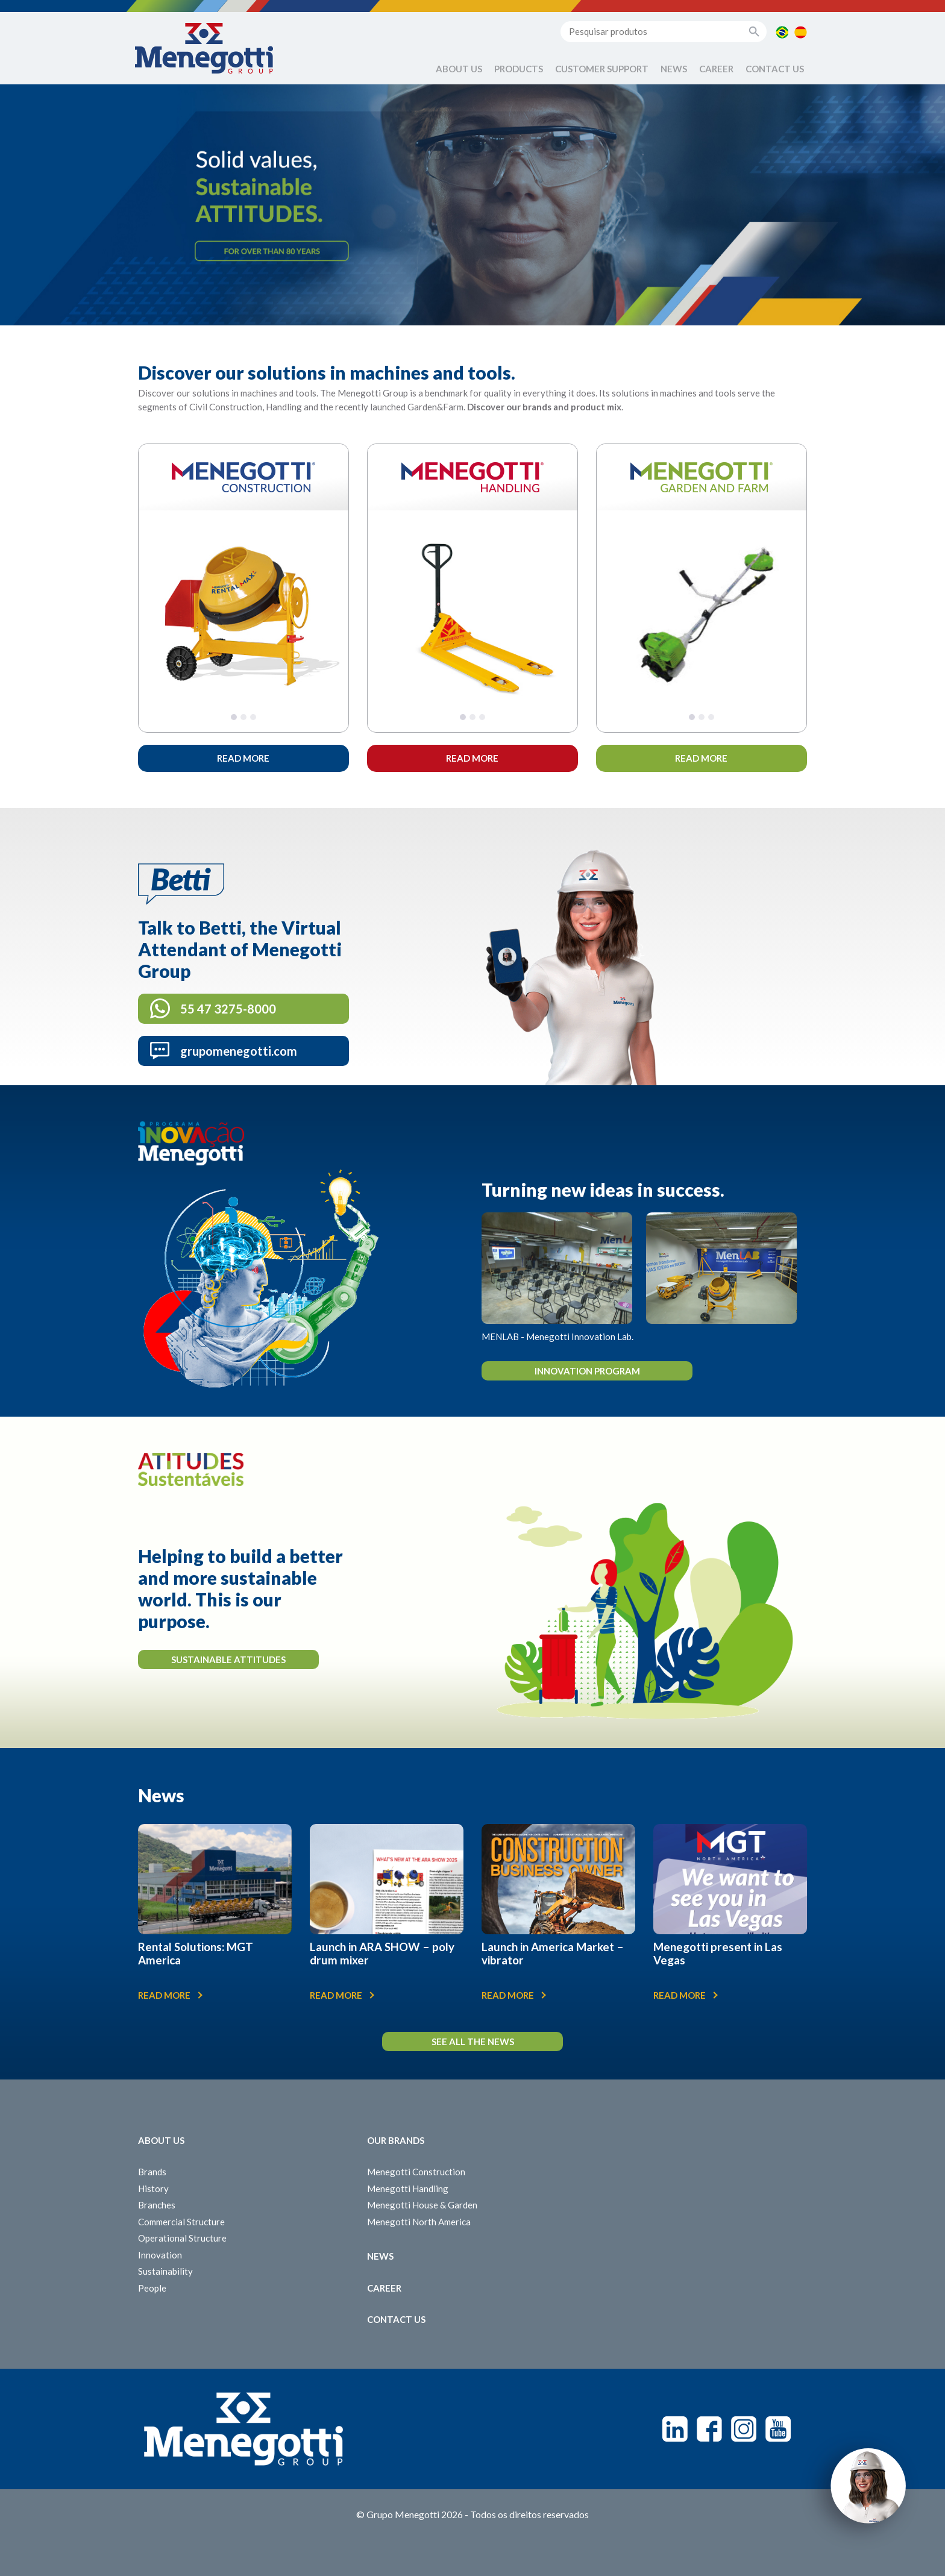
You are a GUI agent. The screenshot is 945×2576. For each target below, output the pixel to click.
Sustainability (165, 2271)
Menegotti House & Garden (422, 2204)
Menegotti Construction (416, 2171)
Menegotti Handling (407, 2188)
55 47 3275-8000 (228, 1008)
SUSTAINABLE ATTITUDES (228, 1659)
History (153, 2188)
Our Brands (395, 2140)
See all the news (473, 2041)
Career (716, 68)
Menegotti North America (419, 2221)
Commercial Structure (181, 2221)
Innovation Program (587, 1370)
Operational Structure (182, 2238)
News (674, 68)
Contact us (775, 68)
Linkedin (675, 2429)
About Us (459, 68)
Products (518, 68)
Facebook (709, 2429)
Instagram (743, 2429)
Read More (243, 758)
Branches (156, 2204)
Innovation (160, 2254)
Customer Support (601, 68)
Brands (152, 2171)
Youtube (778, 2429)
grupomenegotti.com (238, 1051)
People (152, 2288)
